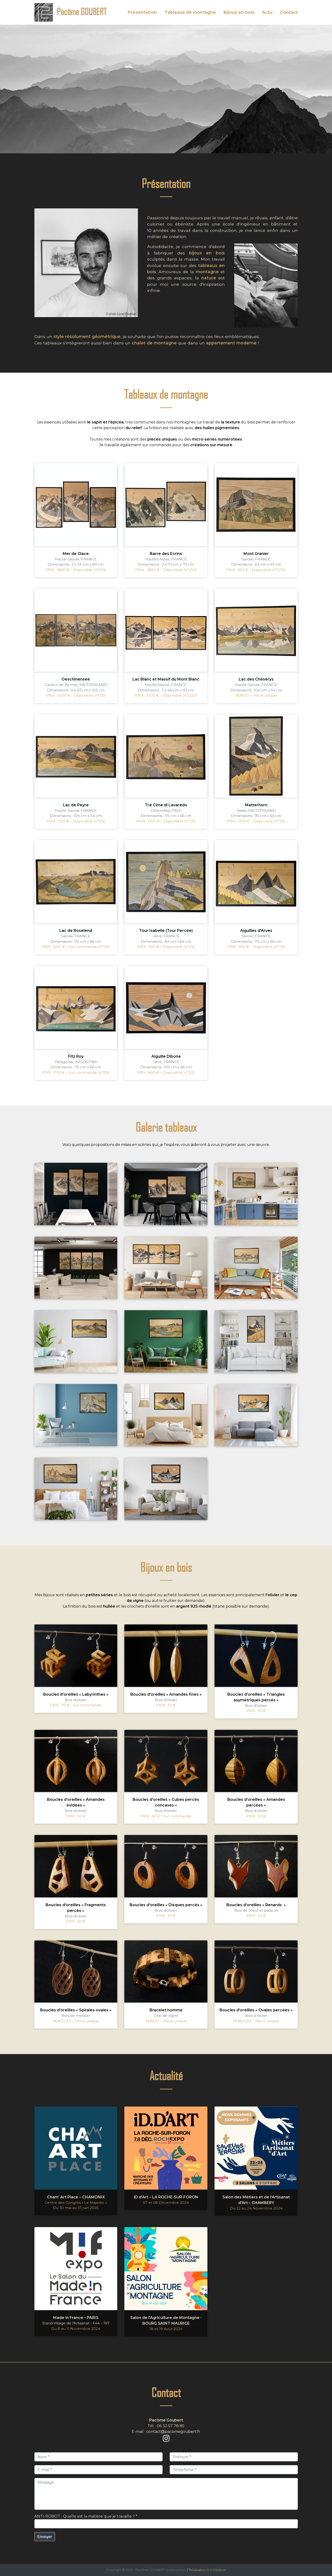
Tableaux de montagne (190, 12)
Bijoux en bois (239, 12)
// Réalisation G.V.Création (206, 2570)
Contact (289, 12)
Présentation (142, 12)
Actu (267, 12)
